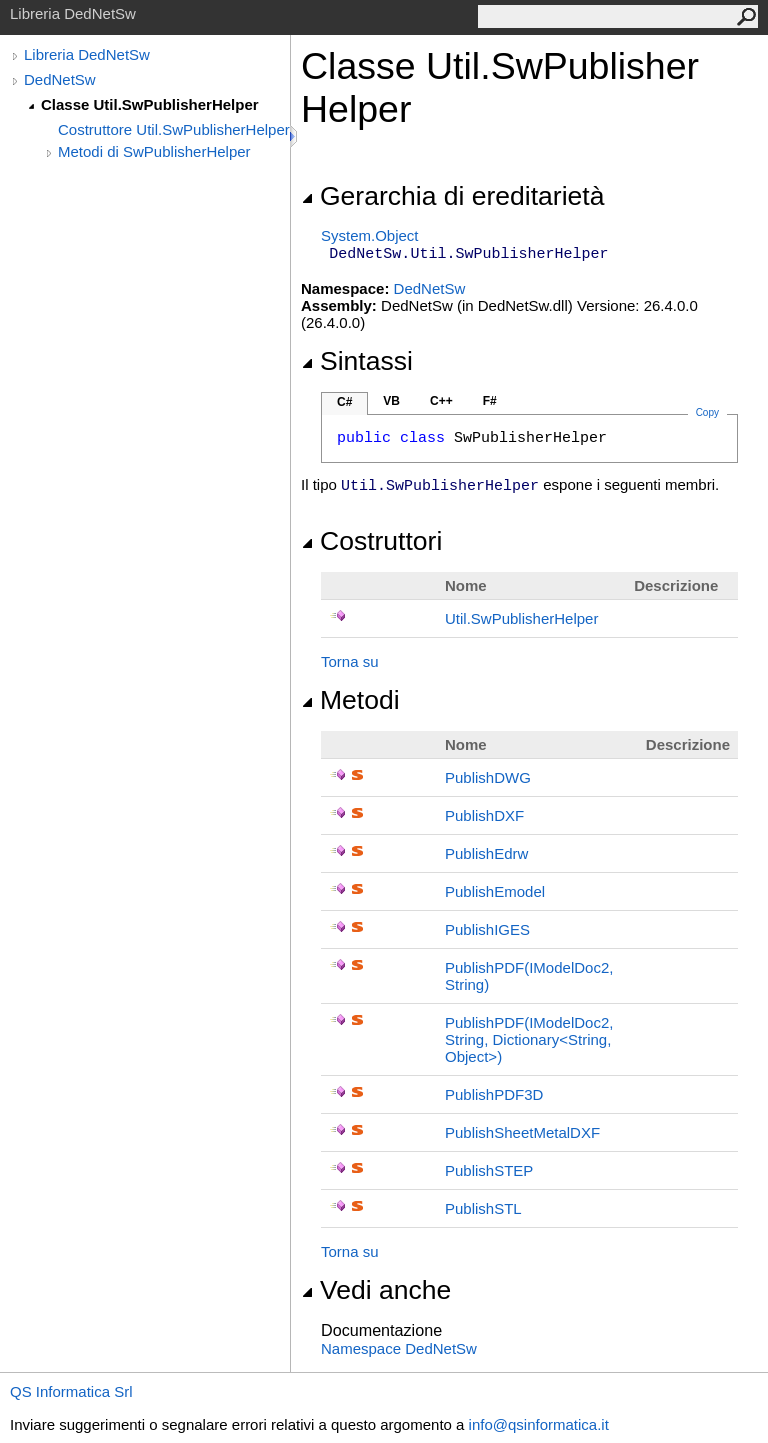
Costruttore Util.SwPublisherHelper (174, 129)
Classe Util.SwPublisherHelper (150, 104)
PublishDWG (488, 777)
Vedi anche (376, 1290)
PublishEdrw (486, 853)
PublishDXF (484, 815)
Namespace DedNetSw (399, 1348)
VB (391, 401)
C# (344, 402)
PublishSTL (483, 1208)
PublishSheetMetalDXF (522, 1132)
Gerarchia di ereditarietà (452, 196)
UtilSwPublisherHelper (521, 618)
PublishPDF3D (494, 1094)
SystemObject (370, 235)
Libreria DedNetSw (87, 54)
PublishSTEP (489, 1170)
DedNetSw (60, 79)
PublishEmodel (495, 891)
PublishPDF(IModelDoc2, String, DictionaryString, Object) (529, 1039)
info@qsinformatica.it (539, 1424)
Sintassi (357, 361)
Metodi (350, 700)
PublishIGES (487, 929)
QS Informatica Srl (71, 1391)
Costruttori (371, 541)
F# (490, 401)
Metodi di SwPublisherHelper (154, 151)
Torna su (350, 661)
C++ (441, 401)
